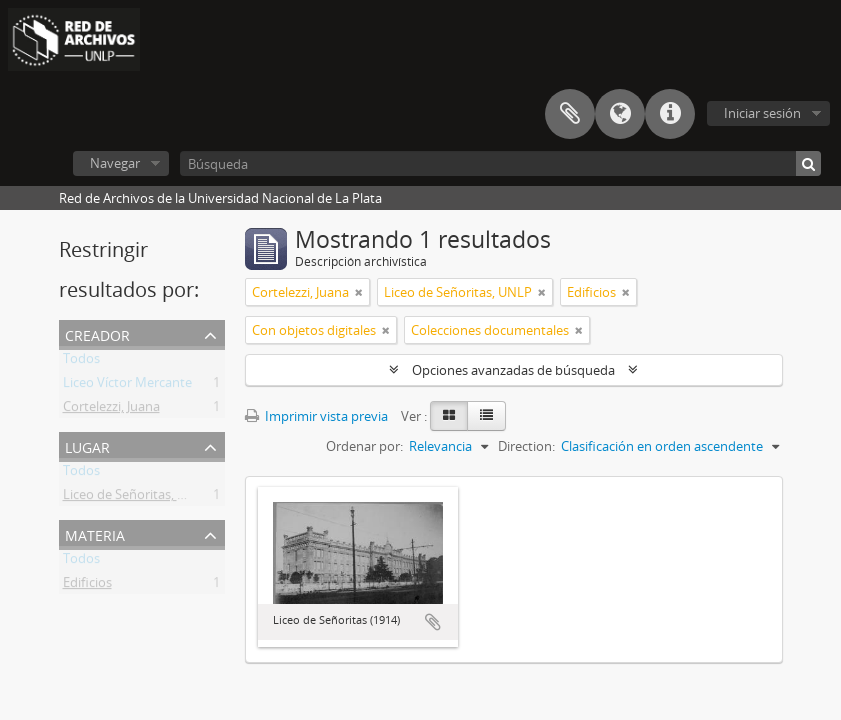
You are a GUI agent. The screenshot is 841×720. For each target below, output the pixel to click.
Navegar (115, 163)
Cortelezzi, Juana (111, 410)
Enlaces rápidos (670, 114)
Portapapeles (570, 114)
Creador (97, 333)
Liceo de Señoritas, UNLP (137, 498)
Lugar (87, 445)
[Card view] (449, 416)
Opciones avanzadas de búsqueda (513, 370)
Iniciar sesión (762, 113)
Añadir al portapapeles (433, 622)
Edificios (87, 586)
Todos (81, 362)
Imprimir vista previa (316, 416)
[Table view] (486, 416)
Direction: (526, 446)
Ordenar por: (364, 446)
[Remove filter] (359, 292)
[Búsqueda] (500, 163)
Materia (95, 533)
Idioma (620, 114)
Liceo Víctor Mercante (127, 386)
